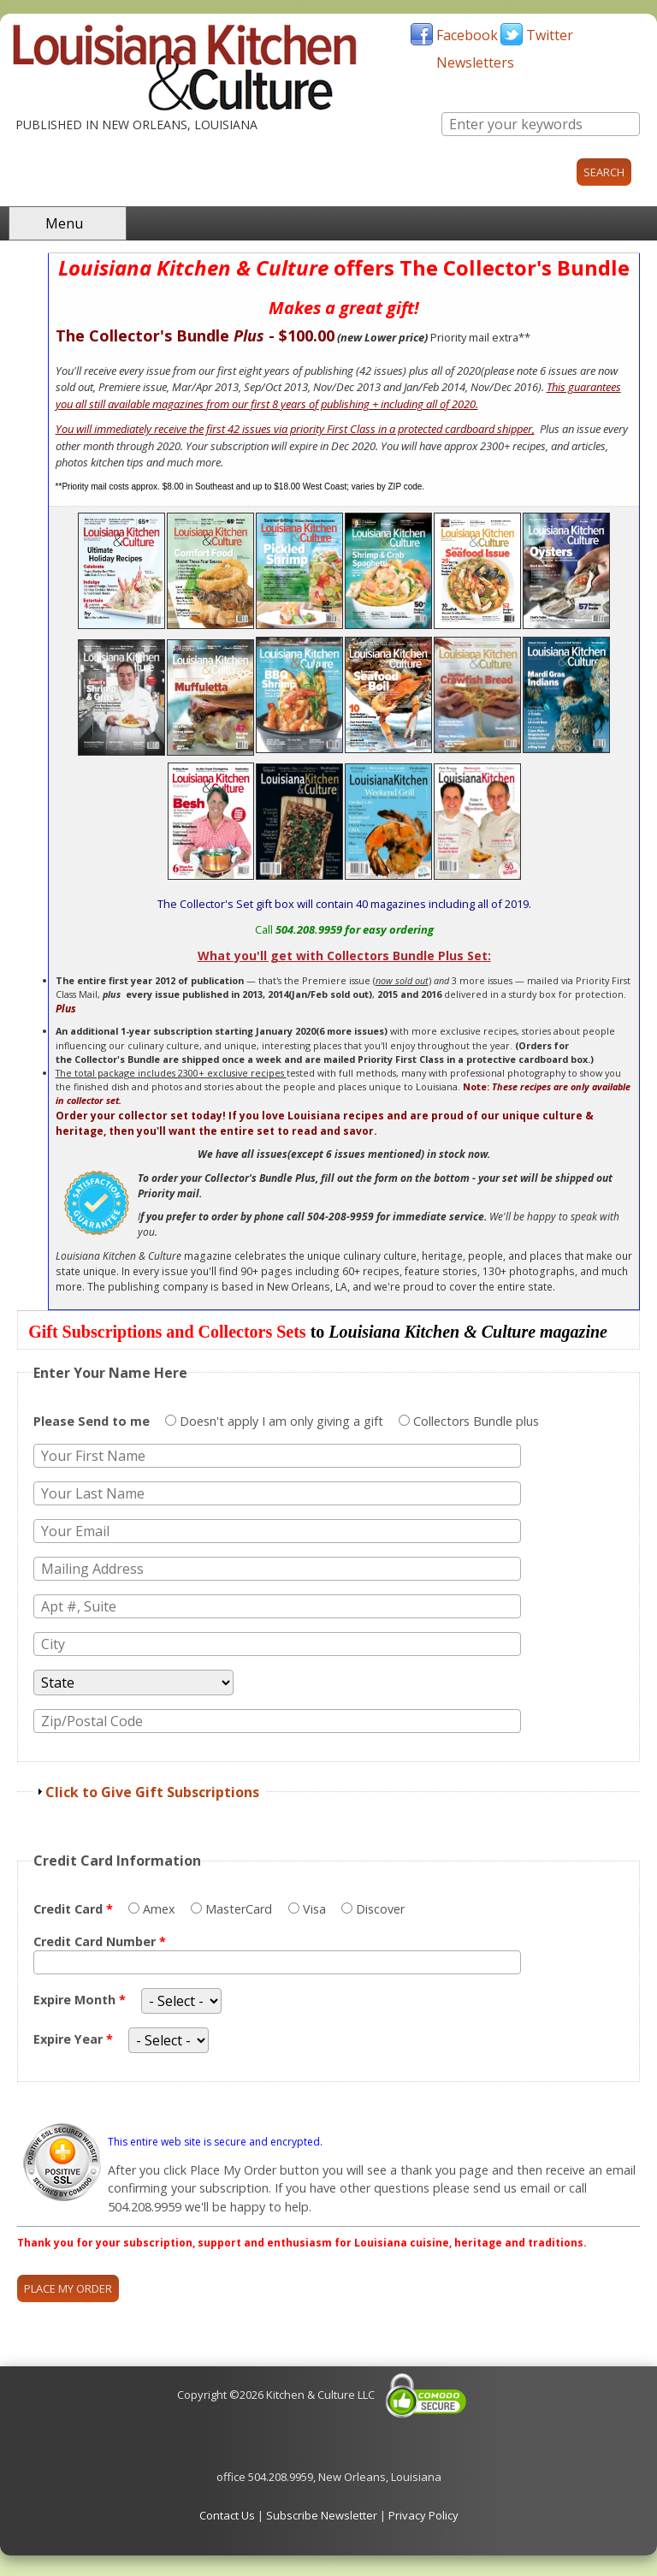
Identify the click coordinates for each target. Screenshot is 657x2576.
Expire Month (79, 1999)
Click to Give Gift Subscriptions (152, 1792)
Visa (316, 1909)
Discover (380, 1909)
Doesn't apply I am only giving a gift (283, 1421)
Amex (161, 1909)
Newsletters (475, 62)
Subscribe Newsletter (321, 2515)
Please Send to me (93, 1421)
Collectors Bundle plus (476, 1421)
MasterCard (240, 1909)
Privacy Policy (423, 2515)
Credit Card (73, 1909)
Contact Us (227, 2515)
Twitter (549, 35)
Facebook (467, 35)
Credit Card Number (99, 1941)
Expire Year (73, 2039)
